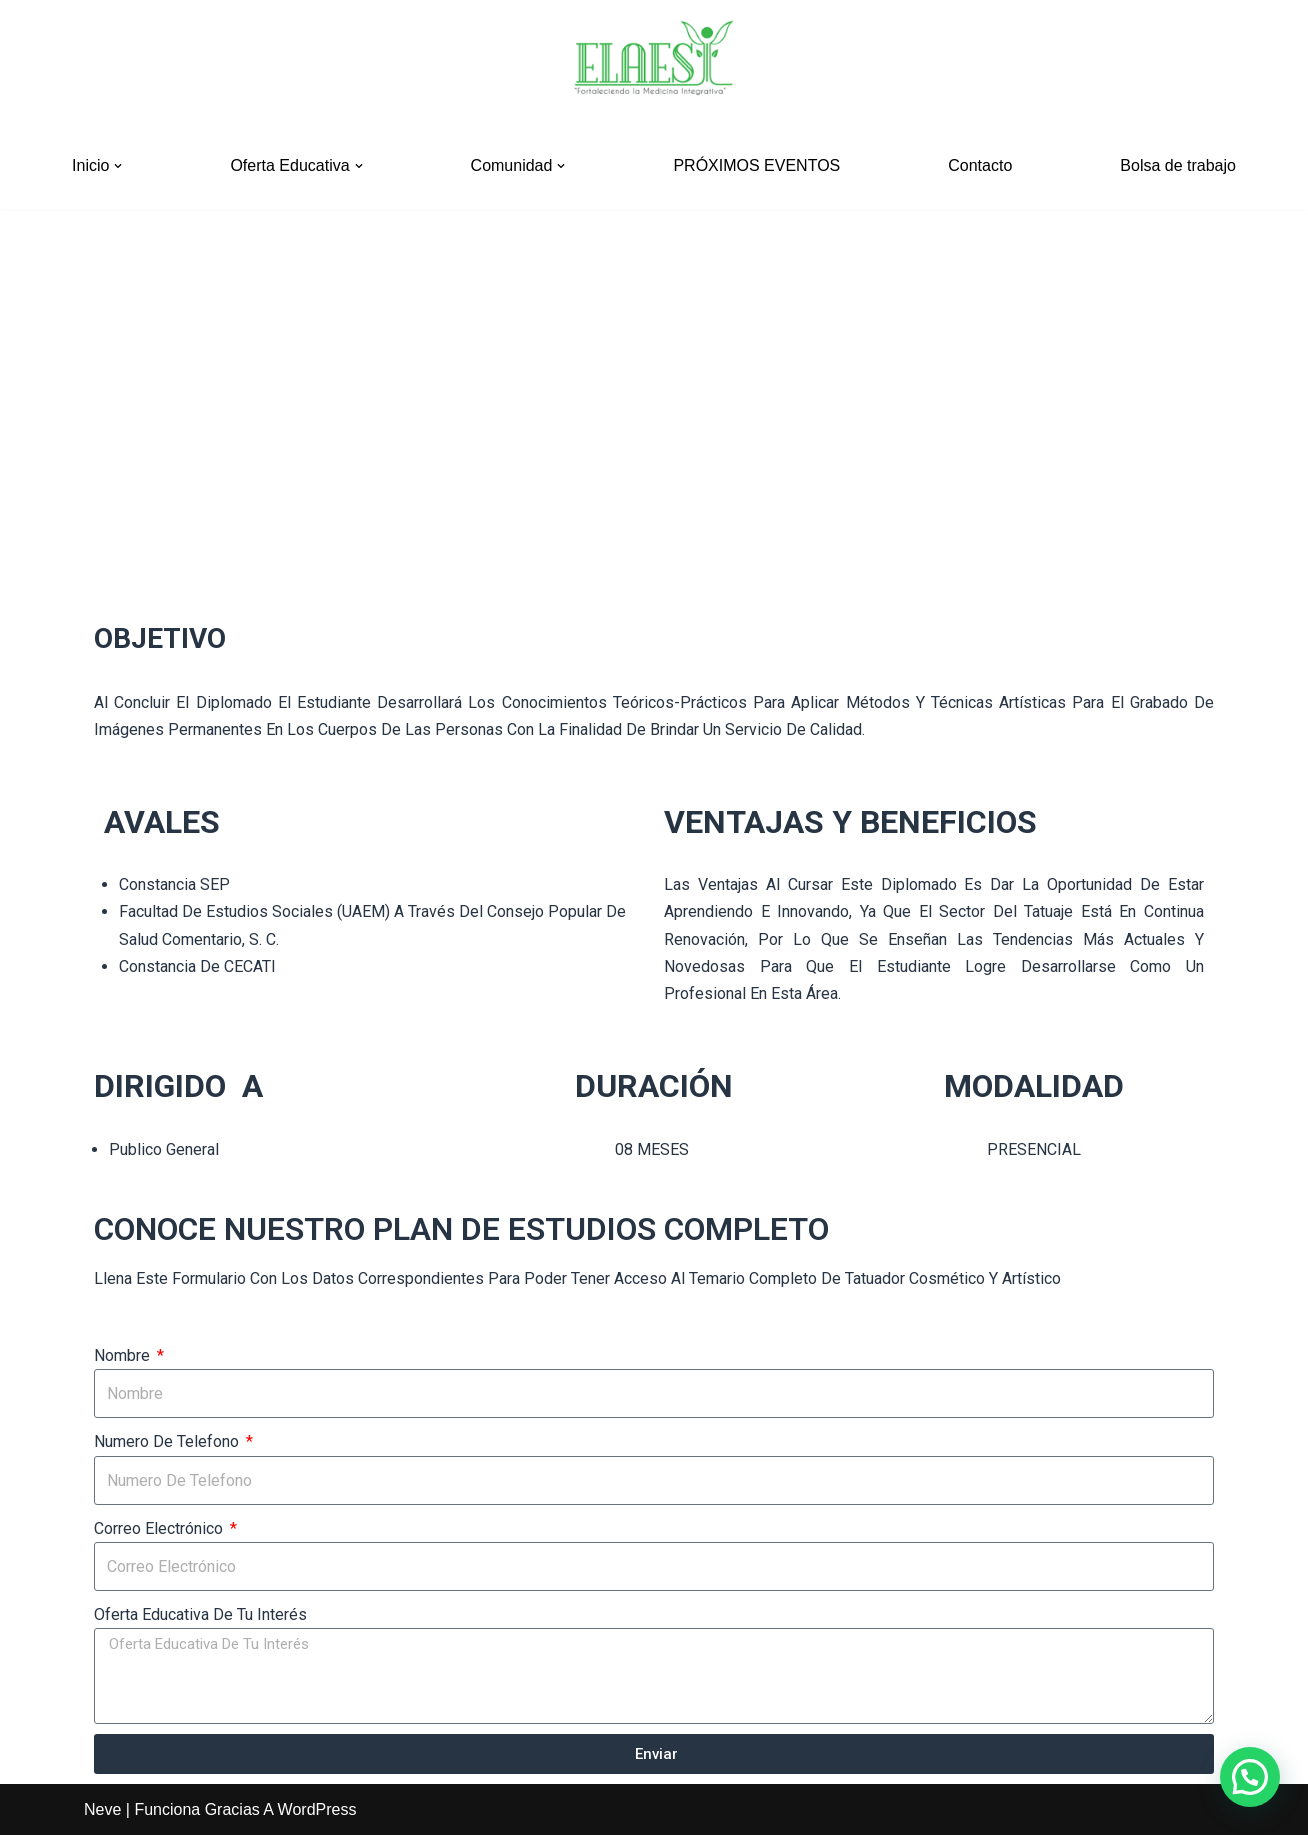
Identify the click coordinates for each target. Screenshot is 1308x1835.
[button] (118, 166)
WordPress (317, 1809)
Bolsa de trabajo (1178, 165)
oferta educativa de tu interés (200, 1614)
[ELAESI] (654, 61)
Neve (102, 1809)
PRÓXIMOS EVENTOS (756, 165)
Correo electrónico (160, 1528)
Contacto (980, 165)
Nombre (124, 1355)
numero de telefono (168, 1441)
